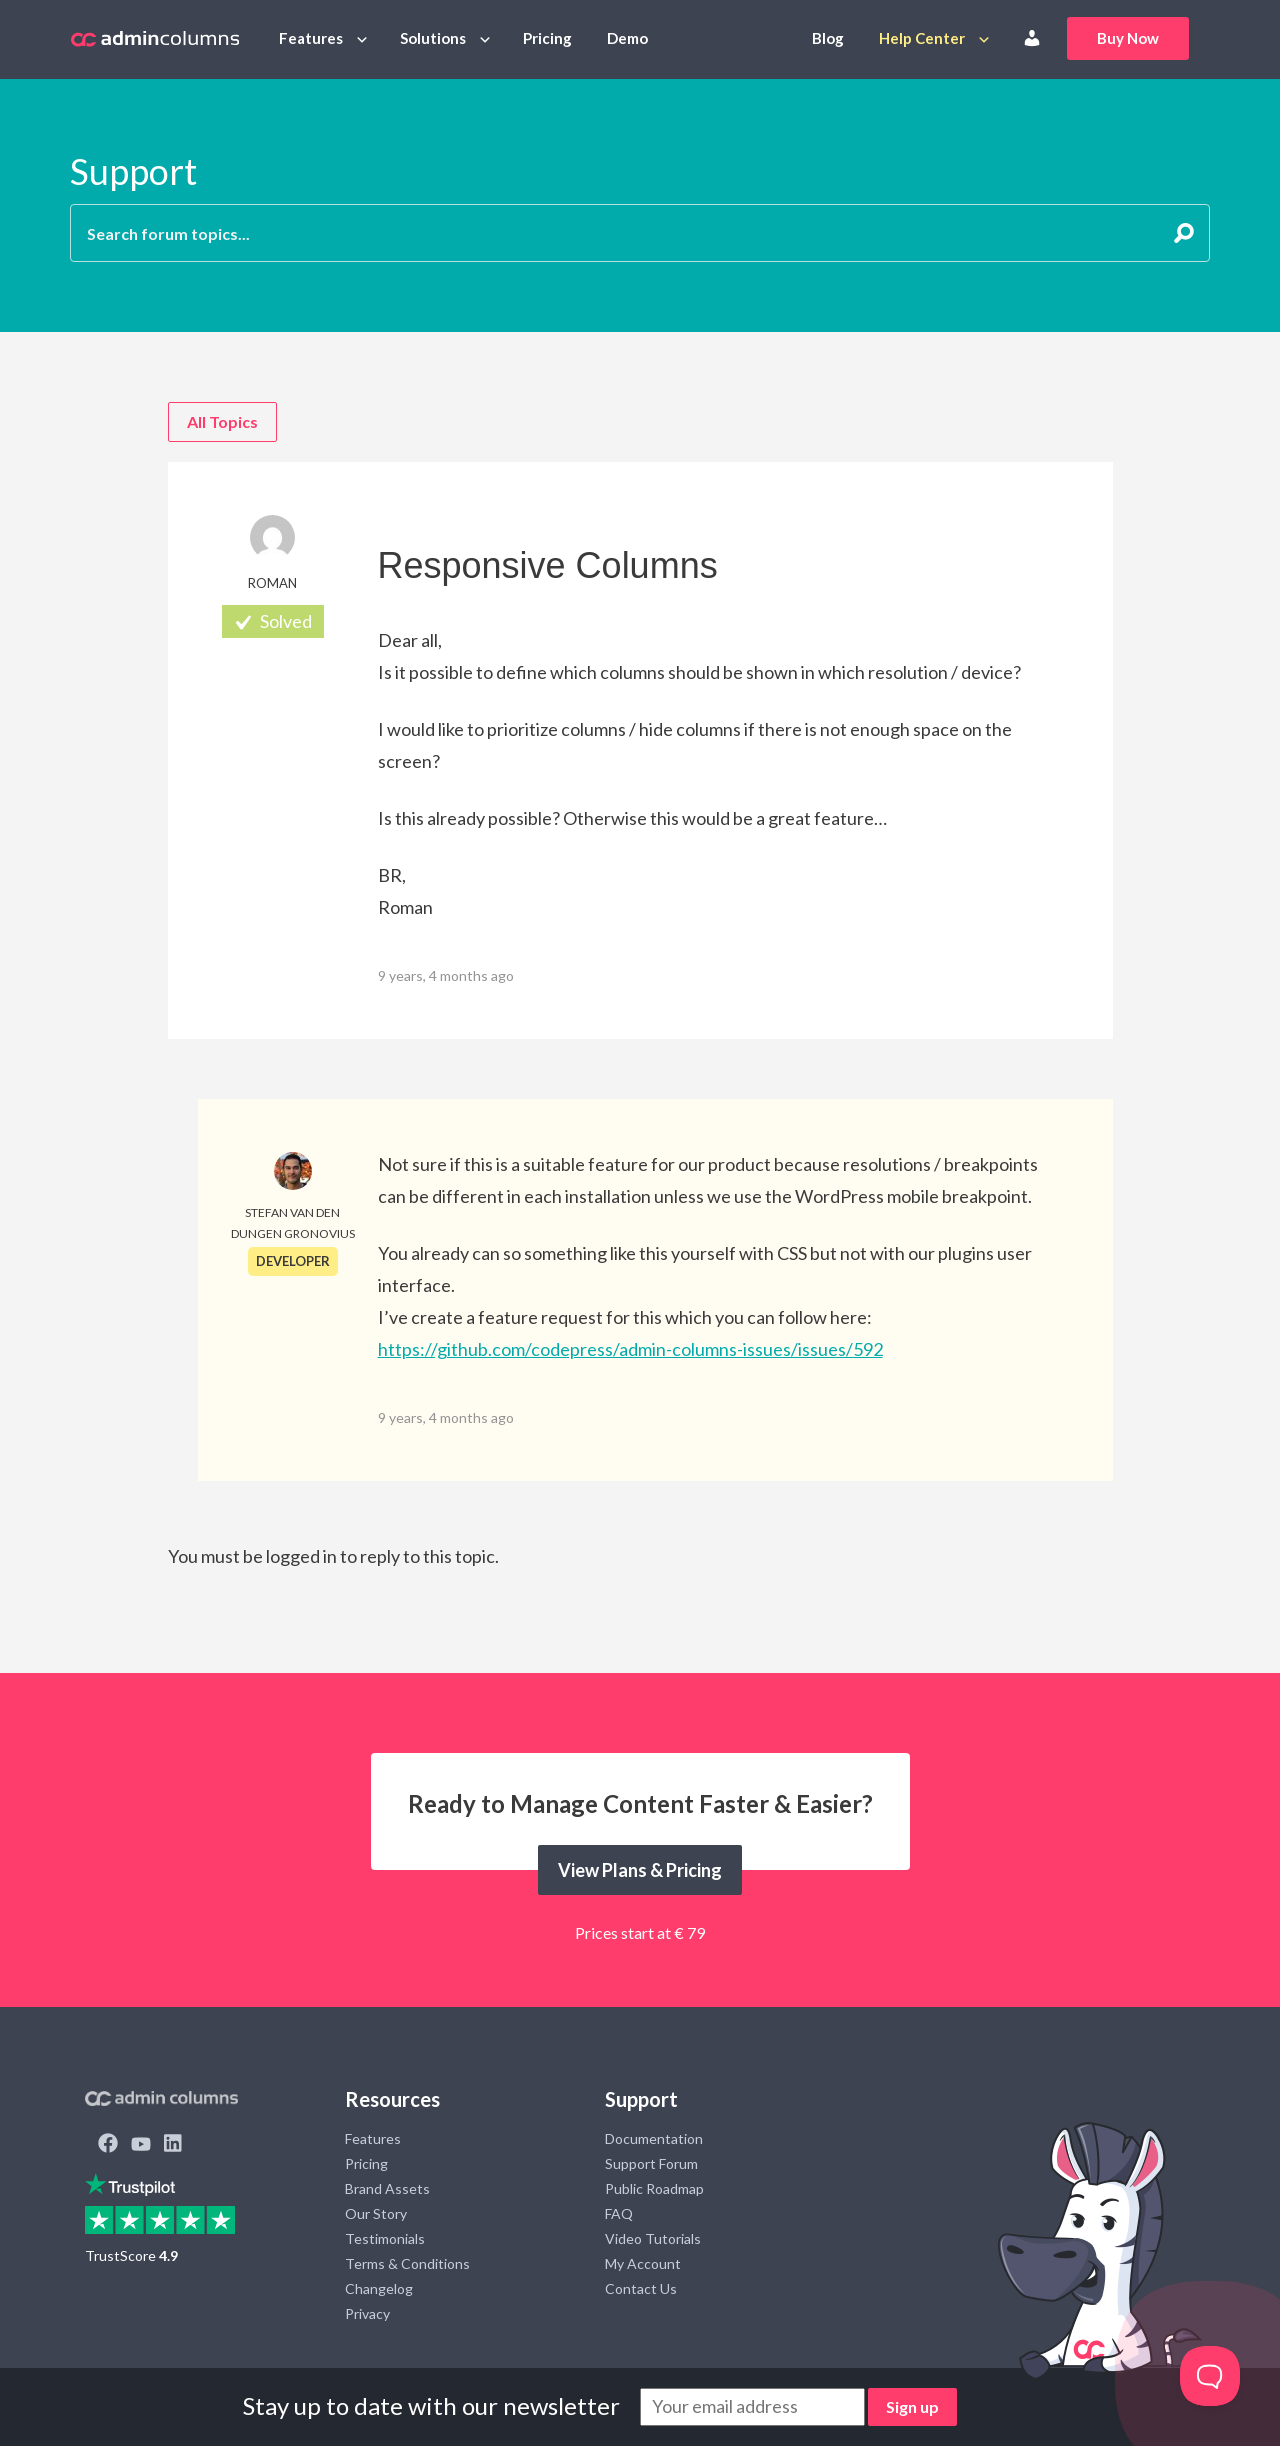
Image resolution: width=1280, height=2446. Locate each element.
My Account (643, 2263)
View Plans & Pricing (640, 1870)
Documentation (654, 2138)
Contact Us (641, 2288)
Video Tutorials (653, 2238)
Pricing (547, 38)
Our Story (376, 2213)
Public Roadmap (654, 2188)
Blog (828, 38)
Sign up (912, 2406)
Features (311, 38)
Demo (627, 38)
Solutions (433, 38)
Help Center (922, 38)
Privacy (367, 2313)
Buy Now (1128, 38)
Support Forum (651, 2163)
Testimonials (385, 2238)
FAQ (619, 2213)
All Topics (222, 421)
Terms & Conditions (407, 2263)
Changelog (379, 2288)
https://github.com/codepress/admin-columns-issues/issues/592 (630, 1349)
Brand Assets (387, 2188)
